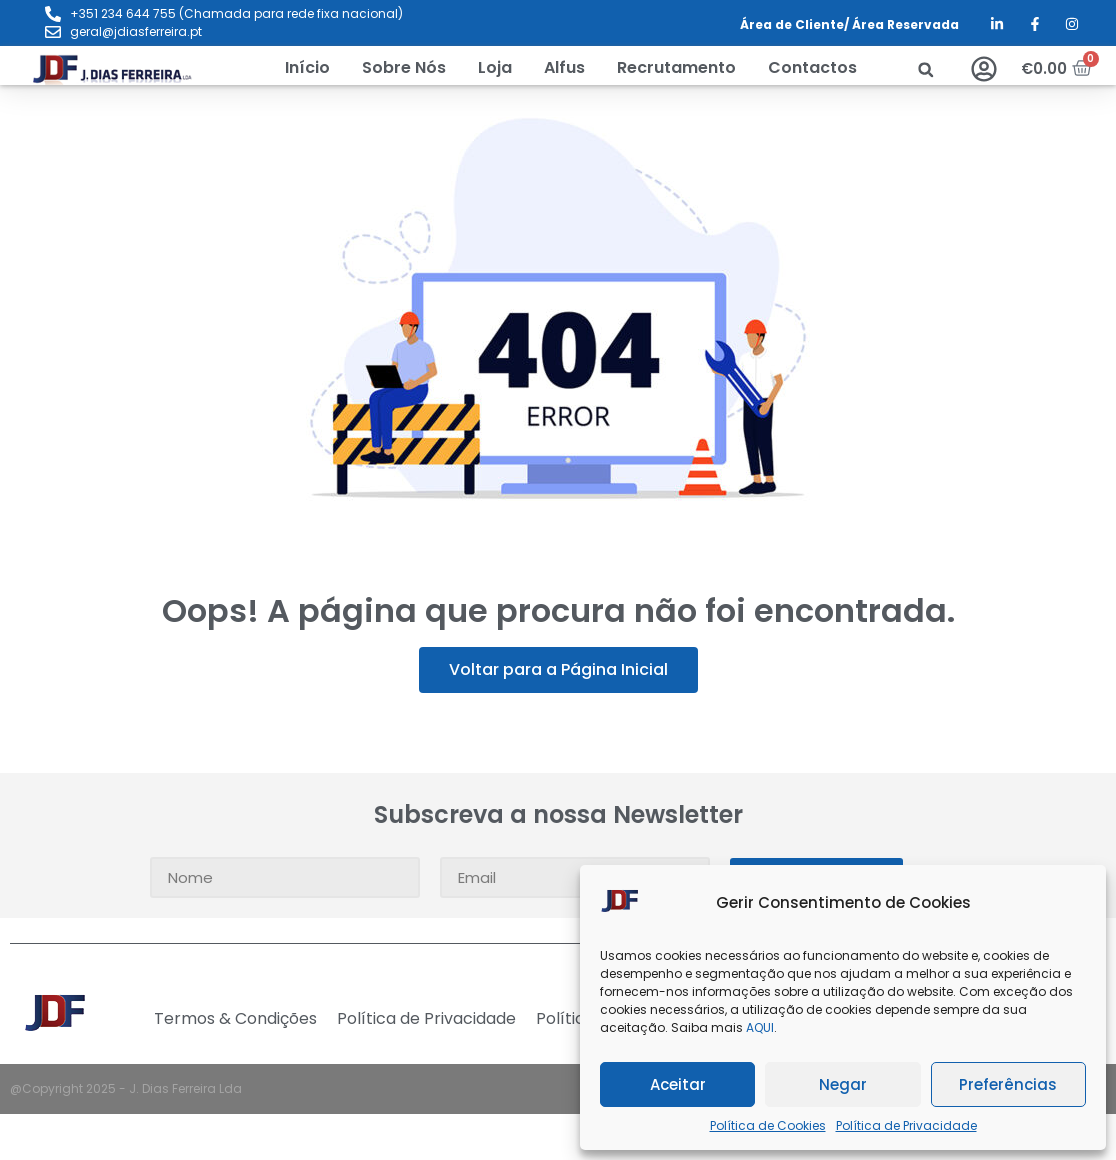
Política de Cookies (768, 1125)
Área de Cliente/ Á (800, 24)
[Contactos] (812, 68)
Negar (843, 1084)
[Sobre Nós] (404, 68)
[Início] (307, 68)
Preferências (1008, 1084)
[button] (925, 69)
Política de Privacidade (906, 1125)
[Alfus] (564, 68)
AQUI (760, 1027)
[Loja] (495, 68)
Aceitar (678, 1084)
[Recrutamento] (676, 68)
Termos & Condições (235, 1019)
